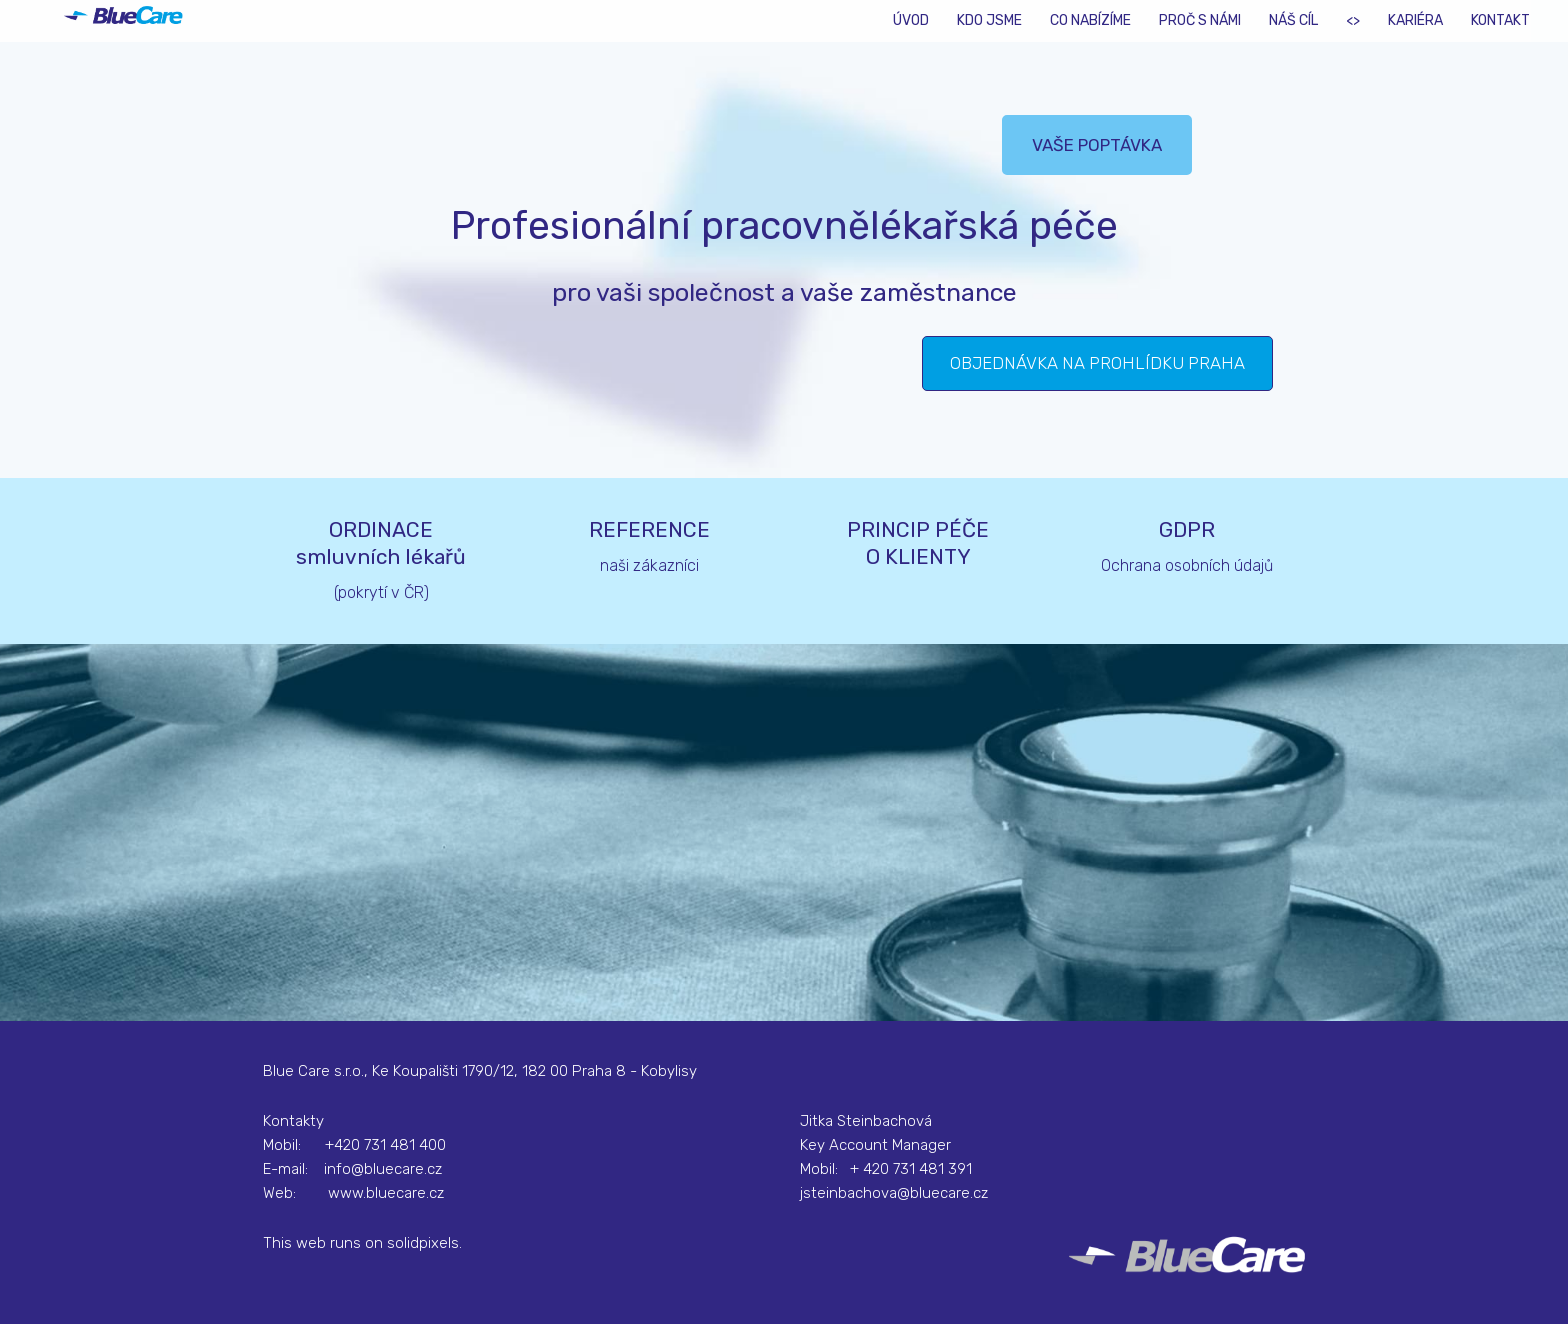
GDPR (1187, 529)
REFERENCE (649, 529)
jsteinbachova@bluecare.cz (894, 1193)
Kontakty (293, 1121)
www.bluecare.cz (386, 1193)
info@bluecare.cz (383, 1169)
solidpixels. (424, 1243)
